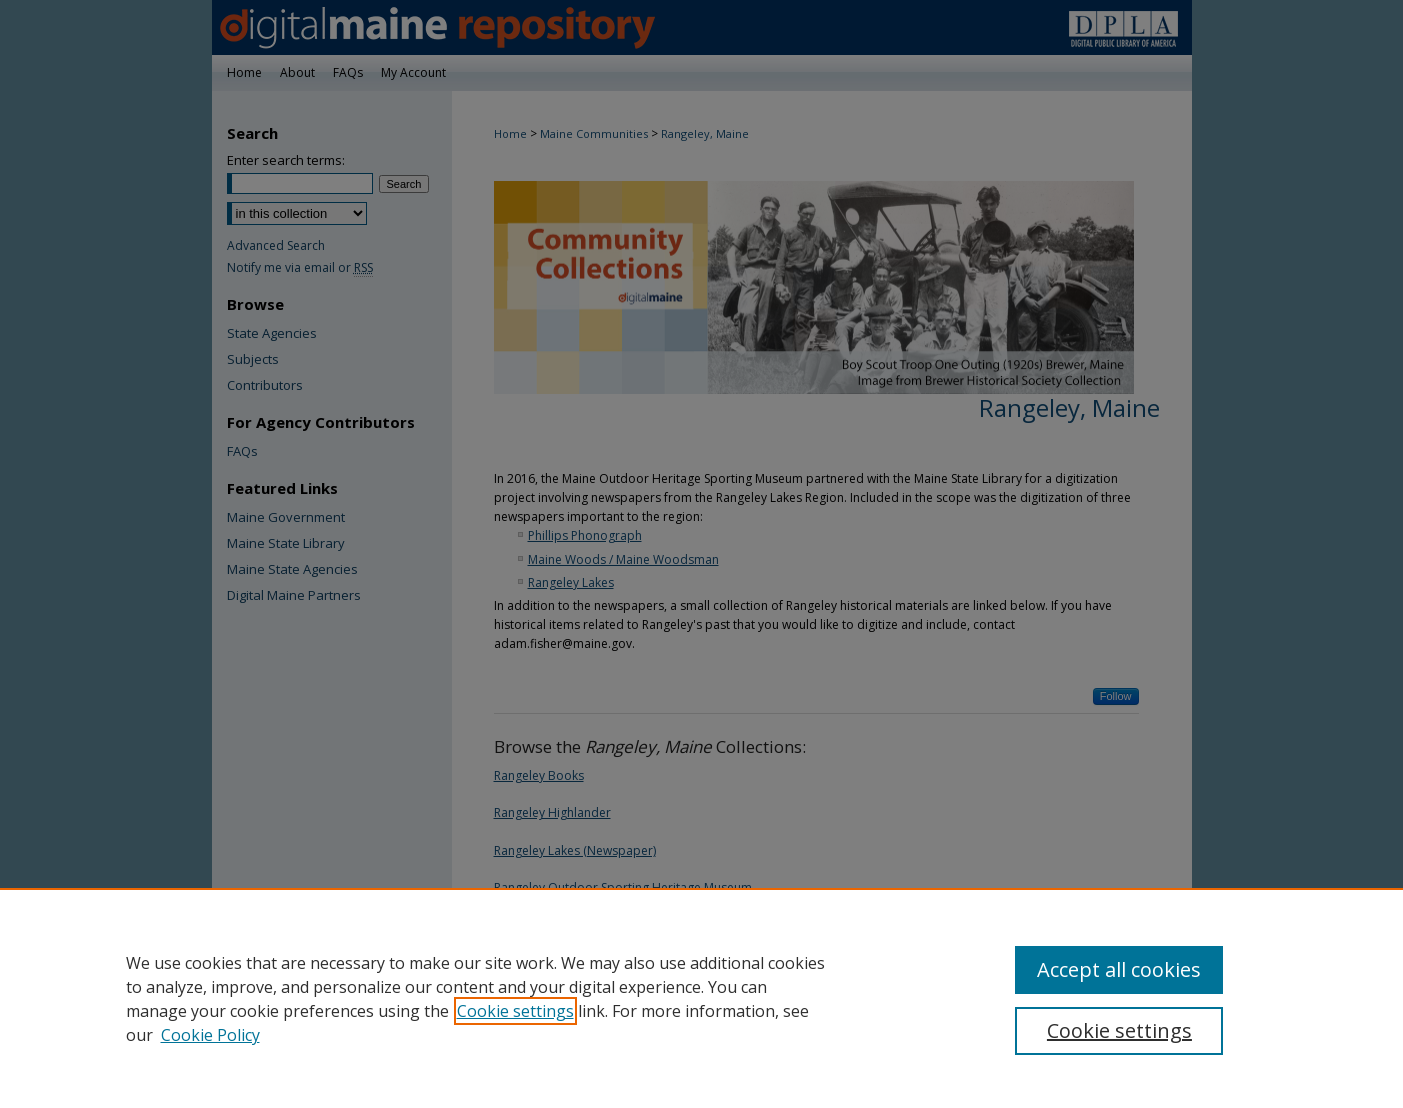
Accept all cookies (1119, 969)
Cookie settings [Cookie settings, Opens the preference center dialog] (1119, 1030)
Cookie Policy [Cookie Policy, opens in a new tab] (210, 1035)
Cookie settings (515, 1011)
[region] (701, 998)
